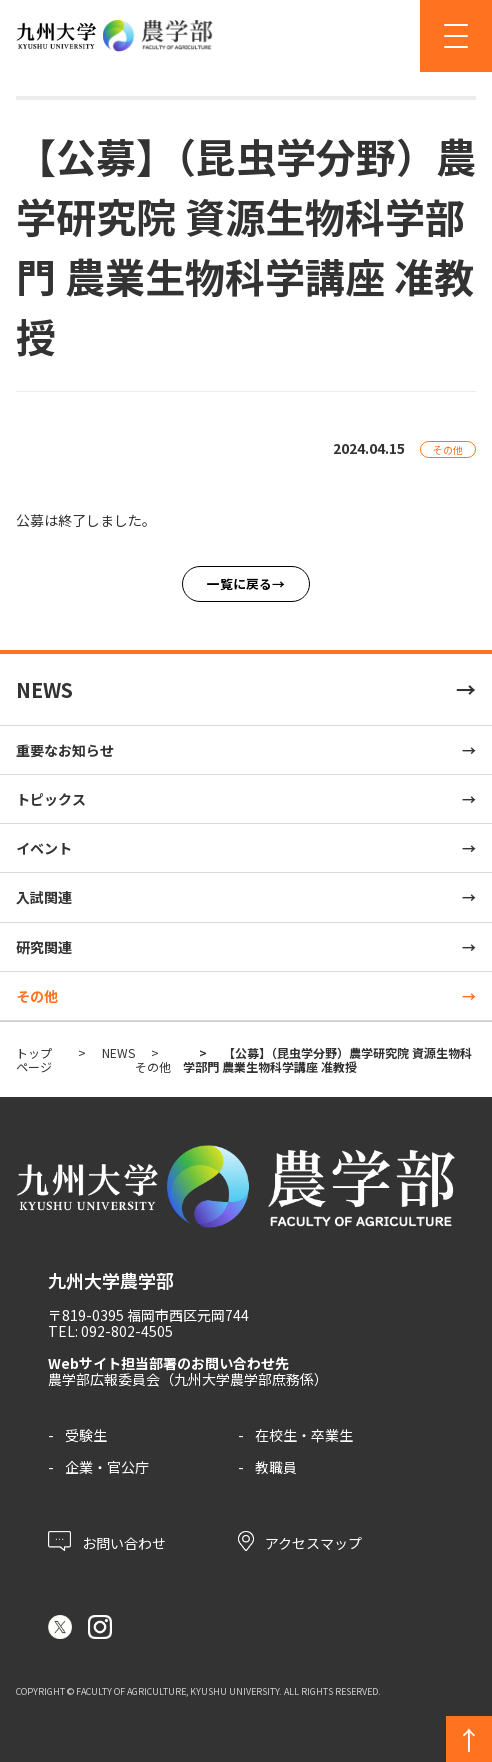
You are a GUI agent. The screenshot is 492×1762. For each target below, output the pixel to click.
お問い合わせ (107, 1541)
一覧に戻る (239, 583)
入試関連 (44, 897)
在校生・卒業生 (304, 1435)
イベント (44, 848)
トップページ (34, 1059)
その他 (37, 996)
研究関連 (44, 947)
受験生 (86, 1435)
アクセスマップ (300, 1541)
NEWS (44, 689)
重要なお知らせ (65, 750)
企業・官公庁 (107, 1467)
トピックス (51, 799)
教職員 (276, 1467)
